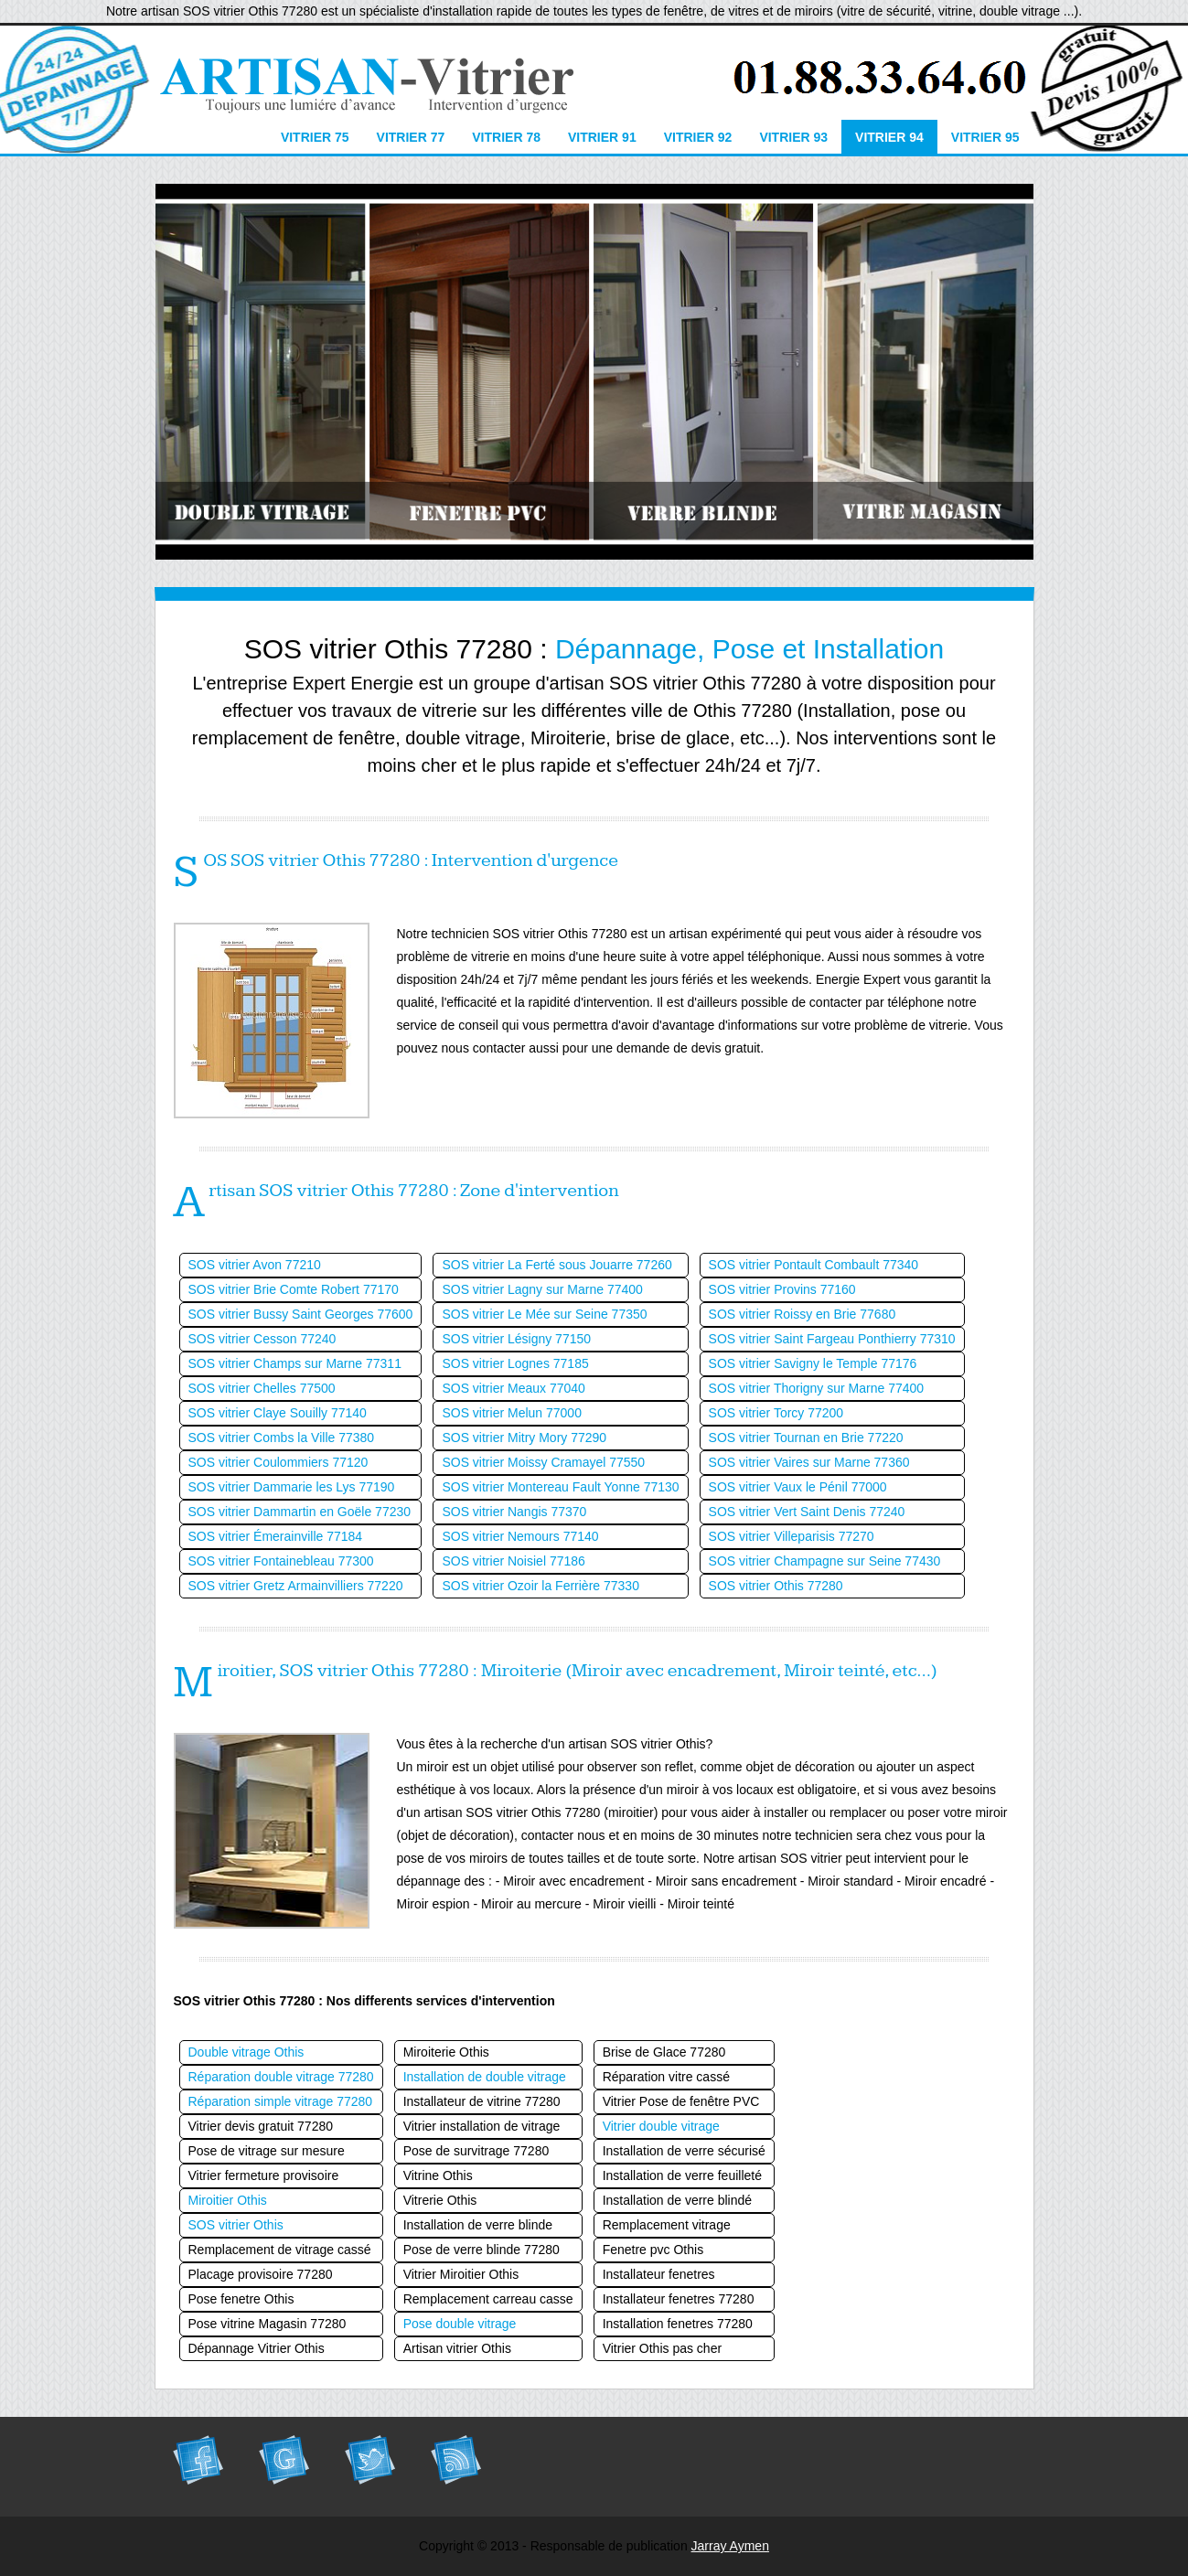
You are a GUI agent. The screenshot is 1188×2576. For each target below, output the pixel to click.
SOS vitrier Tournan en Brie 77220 (806, 1437)
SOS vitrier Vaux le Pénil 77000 (798, 1487)
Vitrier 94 (889, 137)
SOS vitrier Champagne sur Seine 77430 (825, 1561)
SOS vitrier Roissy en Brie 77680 (802, 1314)
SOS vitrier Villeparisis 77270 (791, 1536)
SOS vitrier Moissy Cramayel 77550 (543, 1462)
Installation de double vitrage (484, 2076)
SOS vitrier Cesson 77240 (262, 1338)
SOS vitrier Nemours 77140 (520, 1536)
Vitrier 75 (315, 137)
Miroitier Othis (227, 2200)
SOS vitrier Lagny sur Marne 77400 (542, 1289)
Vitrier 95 (985, 137)
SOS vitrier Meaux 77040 (513, 1388)
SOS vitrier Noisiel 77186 (513, 1561)
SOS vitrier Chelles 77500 (262, 1388)
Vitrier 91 (602, 137)
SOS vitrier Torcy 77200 (776, 1413)
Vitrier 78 (506, 137)
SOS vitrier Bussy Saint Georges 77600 (300, 1314)
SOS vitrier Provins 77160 (782, 1289)
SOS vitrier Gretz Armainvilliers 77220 (295, 1585)
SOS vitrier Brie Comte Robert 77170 (293, 1289)
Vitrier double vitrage (661, 2126)
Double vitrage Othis (246, 2052)
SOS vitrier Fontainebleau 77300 (281, 1561)
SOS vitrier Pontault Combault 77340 (814, 1264)
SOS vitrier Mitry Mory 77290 (524, 1437)
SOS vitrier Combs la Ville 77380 (281, 1437)
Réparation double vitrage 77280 (281, 2076)
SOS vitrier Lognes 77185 (515, 1363)
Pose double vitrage (460, 2323)
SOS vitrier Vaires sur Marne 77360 (809, 1462)
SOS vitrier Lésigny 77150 (516, 1338)
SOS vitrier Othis (236, 2225)
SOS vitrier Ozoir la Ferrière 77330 (540, 1585)
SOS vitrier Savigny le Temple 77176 (813, 1363)
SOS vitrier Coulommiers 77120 (278, 1462)
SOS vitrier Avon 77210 (254, 1264)
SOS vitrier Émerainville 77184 (275, 1536)
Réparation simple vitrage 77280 (280, 2101)
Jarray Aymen (730, 2546)
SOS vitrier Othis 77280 (776, 1585)
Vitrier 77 (411, 137)
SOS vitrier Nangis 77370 (514, 1511)
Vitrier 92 (698, 137)
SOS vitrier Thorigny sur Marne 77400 (817, 1388)
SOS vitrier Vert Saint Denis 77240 (807, 1511)
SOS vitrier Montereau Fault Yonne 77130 (560, 1487)
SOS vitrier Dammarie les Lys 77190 (291, 1487)
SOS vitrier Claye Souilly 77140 (277, 1413)
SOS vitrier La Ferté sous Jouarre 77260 (556, 1264)
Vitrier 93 (793, 137)
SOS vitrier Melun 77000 (512, 1413)
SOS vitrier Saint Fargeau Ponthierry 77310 (832, 1338)
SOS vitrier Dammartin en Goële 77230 (300, 1511)
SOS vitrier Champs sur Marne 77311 (294, 1363)
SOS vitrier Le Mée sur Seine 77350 (544, 1314)
